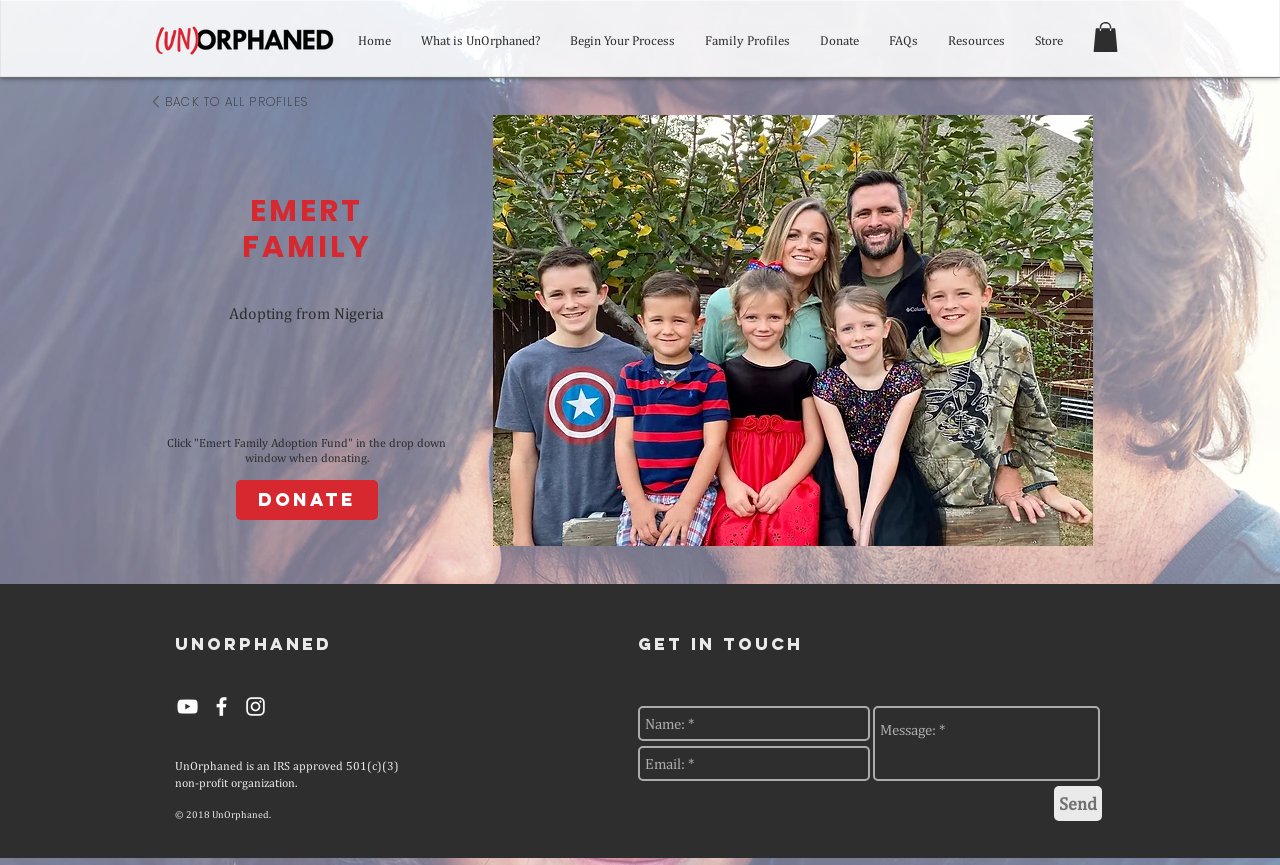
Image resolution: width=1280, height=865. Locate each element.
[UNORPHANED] (253, 644)
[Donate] (307, 500)
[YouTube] (187, 706)
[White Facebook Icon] (221, 706)
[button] (1105, 37)
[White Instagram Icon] (255, 706)
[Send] (1078, 803)
